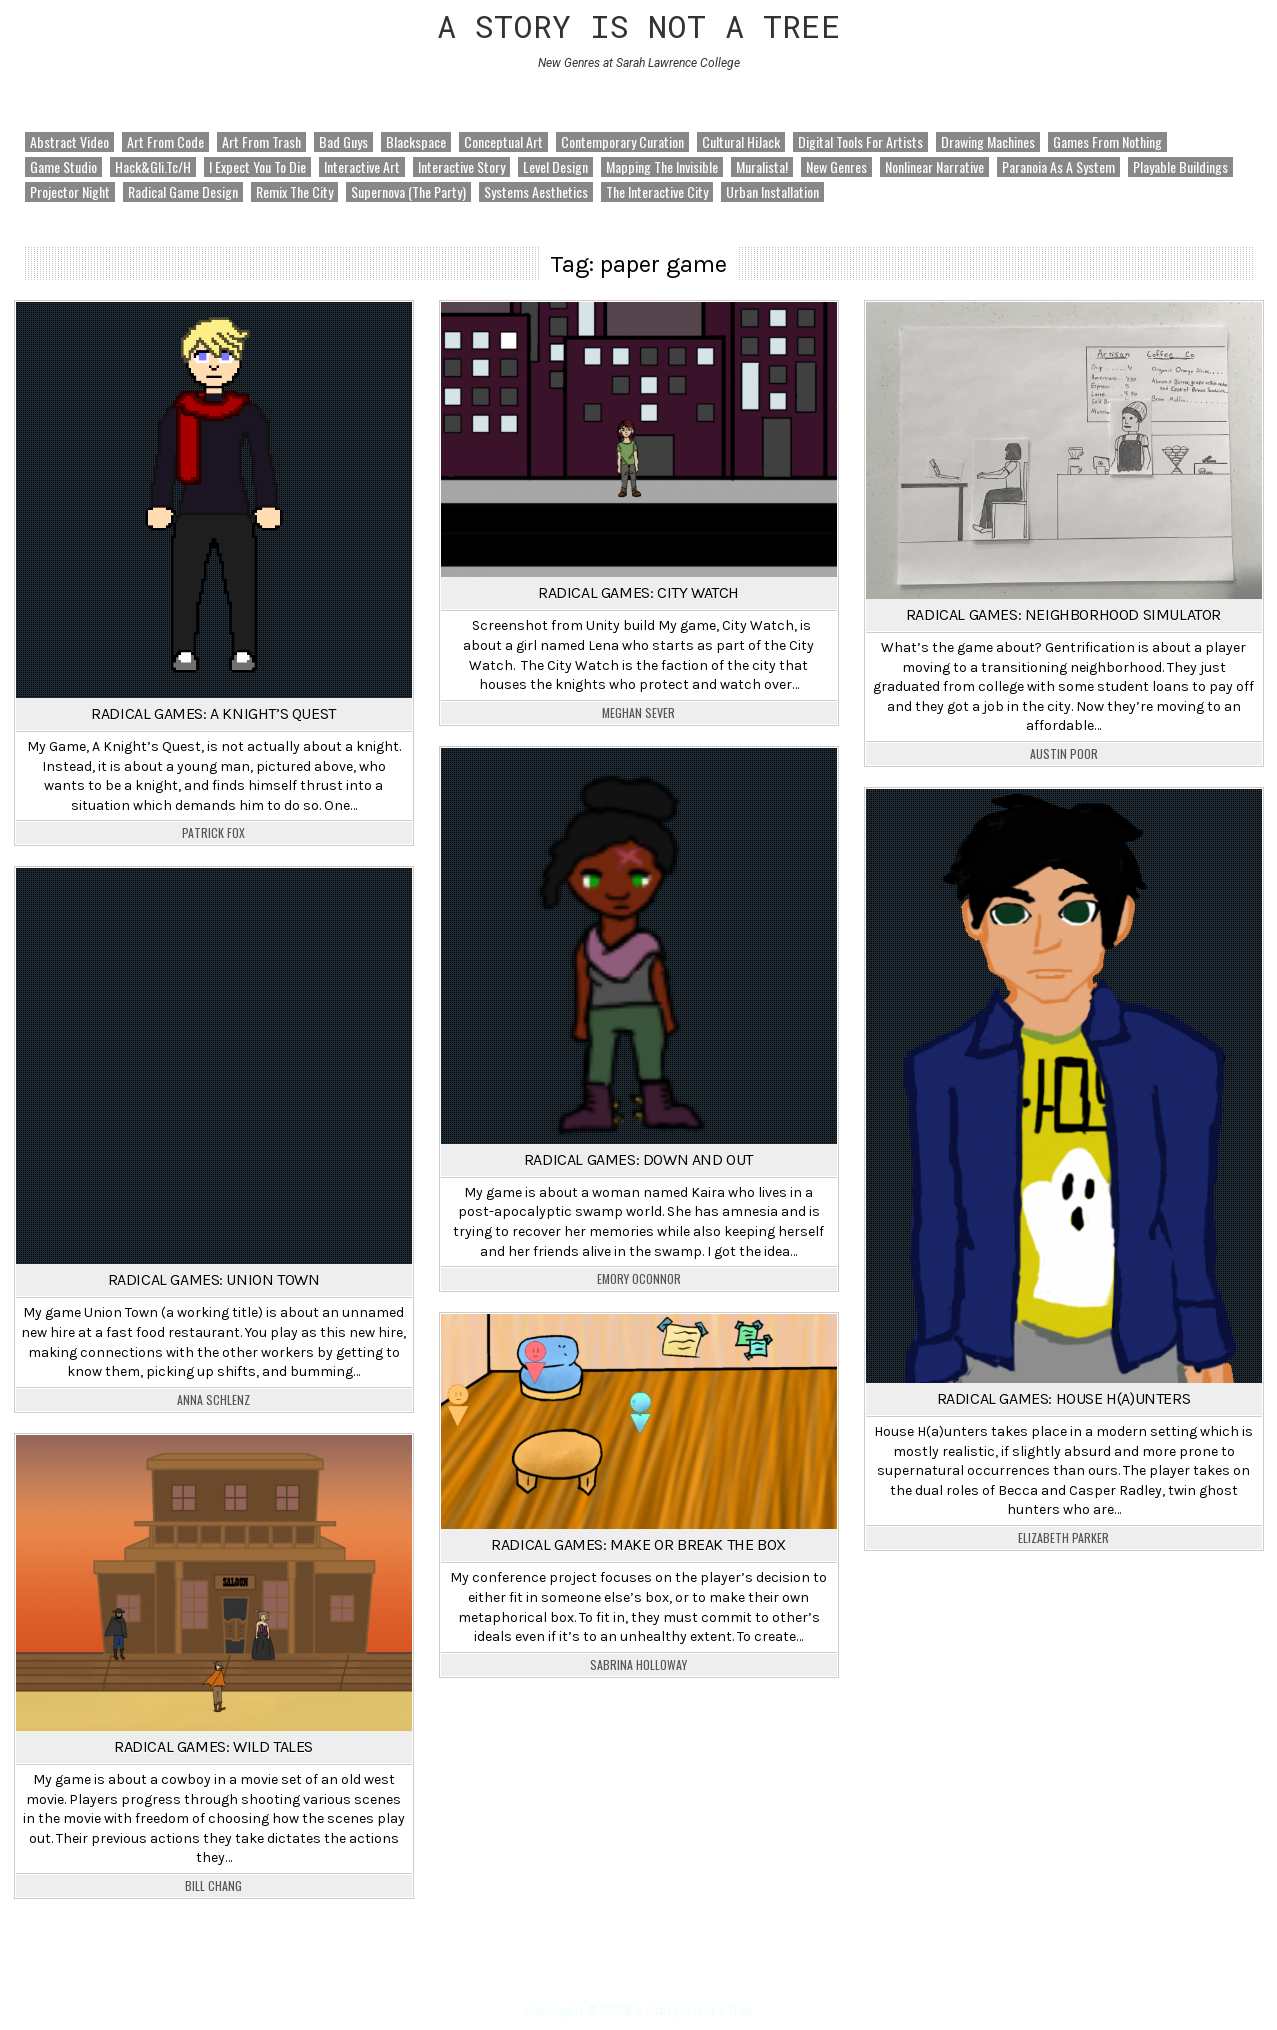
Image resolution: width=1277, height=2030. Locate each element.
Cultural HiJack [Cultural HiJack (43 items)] (741, 142)
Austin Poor (1064, 754)
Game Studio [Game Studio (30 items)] (63, 167)
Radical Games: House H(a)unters (1064, 1398)
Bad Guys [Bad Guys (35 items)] (343, 142)
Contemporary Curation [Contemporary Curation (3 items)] (622, 142)
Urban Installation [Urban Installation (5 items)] (772, 192)
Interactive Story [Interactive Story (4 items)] (461, 167)
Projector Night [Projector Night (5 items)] (70, 192)
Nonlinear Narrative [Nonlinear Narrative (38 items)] (934, 167)
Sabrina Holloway (638, 1665)
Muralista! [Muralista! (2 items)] (762, 167)
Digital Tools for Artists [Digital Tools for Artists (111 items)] (860, 142)
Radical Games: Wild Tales (213, 1746)
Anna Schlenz (213, 1400)
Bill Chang (213, 1886)
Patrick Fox (213, 833)
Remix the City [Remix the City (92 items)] (294, 192)
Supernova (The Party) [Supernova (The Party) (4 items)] (408, 192)
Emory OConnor (639, 1279)
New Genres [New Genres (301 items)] (836, 167)
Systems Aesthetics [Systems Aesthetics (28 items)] (536, 192)
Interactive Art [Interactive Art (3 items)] (362, 167)
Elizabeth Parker (1063, 1538)
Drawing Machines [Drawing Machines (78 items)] (988, 142)
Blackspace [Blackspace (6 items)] (416, 142)
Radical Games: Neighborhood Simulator (1063, 614)
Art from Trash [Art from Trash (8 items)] (261, 142)
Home (639, 1974)
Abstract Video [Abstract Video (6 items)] (69, 142)
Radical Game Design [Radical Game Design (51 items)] (183, 192)
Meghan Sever (638, 713)
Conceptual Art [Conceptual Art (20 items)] (503, 142)
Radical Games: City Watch (638, 592)
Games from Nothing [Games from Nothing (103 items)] (1107, 142)
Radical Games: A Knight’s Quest (213, 713)
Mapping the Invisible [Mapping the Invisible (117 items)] (662, 167)
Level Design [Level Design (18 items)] (555, 167)
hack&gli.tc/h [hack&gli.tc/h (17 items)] (153, 167)
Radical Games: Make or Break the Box (638, 1544)
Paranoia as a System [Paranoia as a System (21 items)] (1058, 167)
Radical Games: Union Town (214, 1279)
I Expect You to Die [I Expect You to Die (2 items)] (257, 167)
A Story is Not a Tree (639, 25)
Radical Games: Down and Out (638, 1159)
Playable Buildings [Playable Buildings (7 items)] (1180, 167)
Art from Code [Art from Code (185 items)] (165, 142)
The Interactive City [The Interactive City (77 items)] (657, 192)
